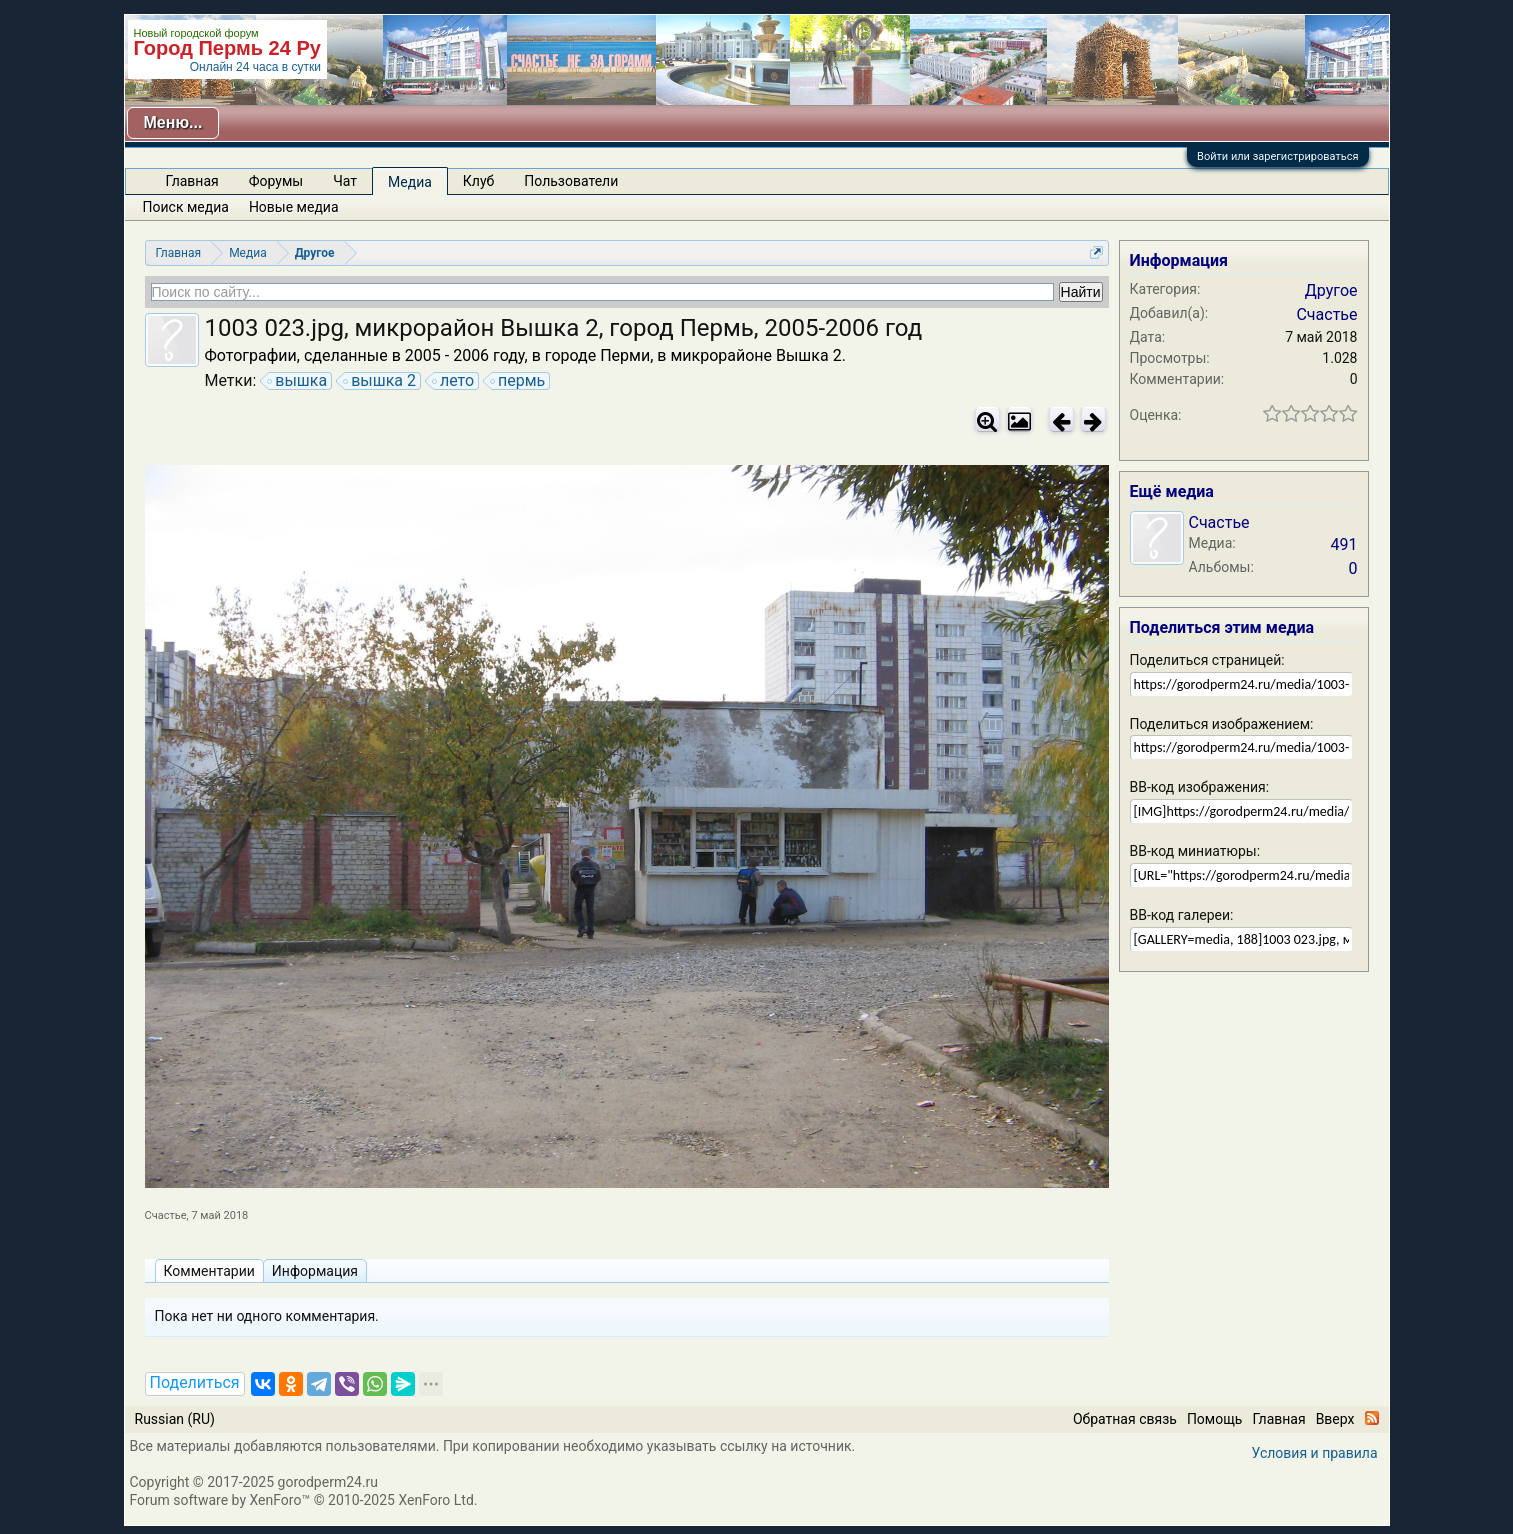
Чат (345, 181)
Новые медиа (294, 207)
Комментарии (209, 1271)
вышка (298, 381)
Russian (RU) (175, 1419)
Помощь (1215, 1419)
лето (454, 381)
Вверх (1335, 1419)
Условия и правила (1315, 1453)
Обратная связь (1125, 1419)
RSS (1372, 1418)
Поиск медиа (186, 207)
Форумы (276, 181)
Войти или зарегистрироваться (1277, 156)
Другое (1331, 290)
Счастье (166, 1215)
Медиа (410, 182)
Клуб (478, 181)
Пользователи (571, 181)
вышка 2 (380, 381)
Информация (315, 1271)
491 (1344, 544)
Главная (192, 181)
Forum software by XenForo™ (304, 1500)
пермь (518, 381)
